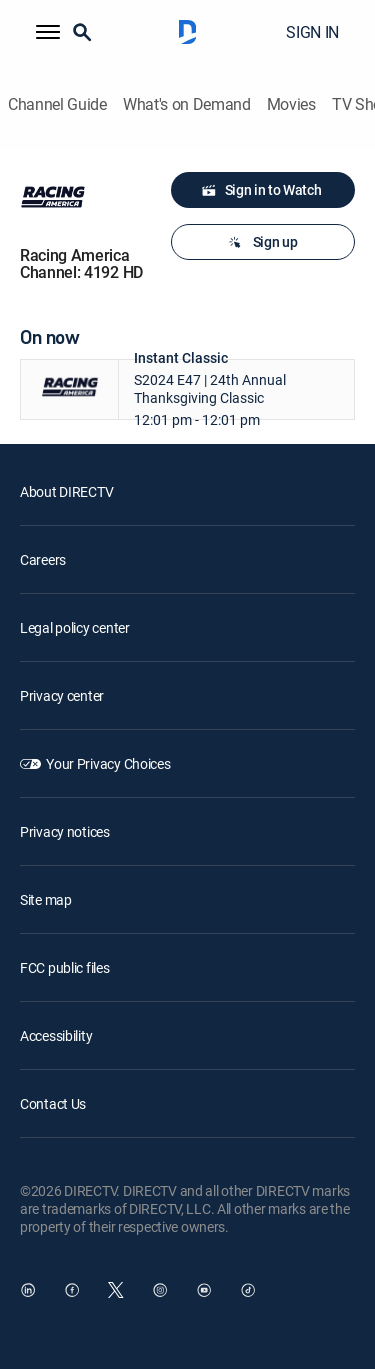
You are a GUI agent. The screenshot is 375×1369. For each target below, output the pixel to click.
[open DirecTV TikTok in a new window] (248, 1290)
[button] (48, 32)
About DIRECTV (66, 491)
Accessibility (56, 1035)
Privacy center (62, 695)
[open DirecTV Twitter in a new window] (116, 1290)
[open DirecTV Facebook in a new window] (72, 1290)
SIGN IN (312, 32)
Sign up (261, 242)
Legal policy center (75, 627)
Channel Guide (57, 104)
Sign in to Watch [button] (261, 190)
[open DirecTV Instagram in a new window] (160, 1290)
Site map (46, 899)
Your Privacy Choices (108, 763)
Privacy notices (65, 831)
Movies (291, 104)
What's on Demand (187, 104)
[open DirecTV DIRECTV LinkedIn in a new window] (28, 1290)
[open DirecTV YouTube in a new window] (204, 1290)
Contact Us (53, 1103)
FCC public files (65, 967)
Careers (43, 559)
